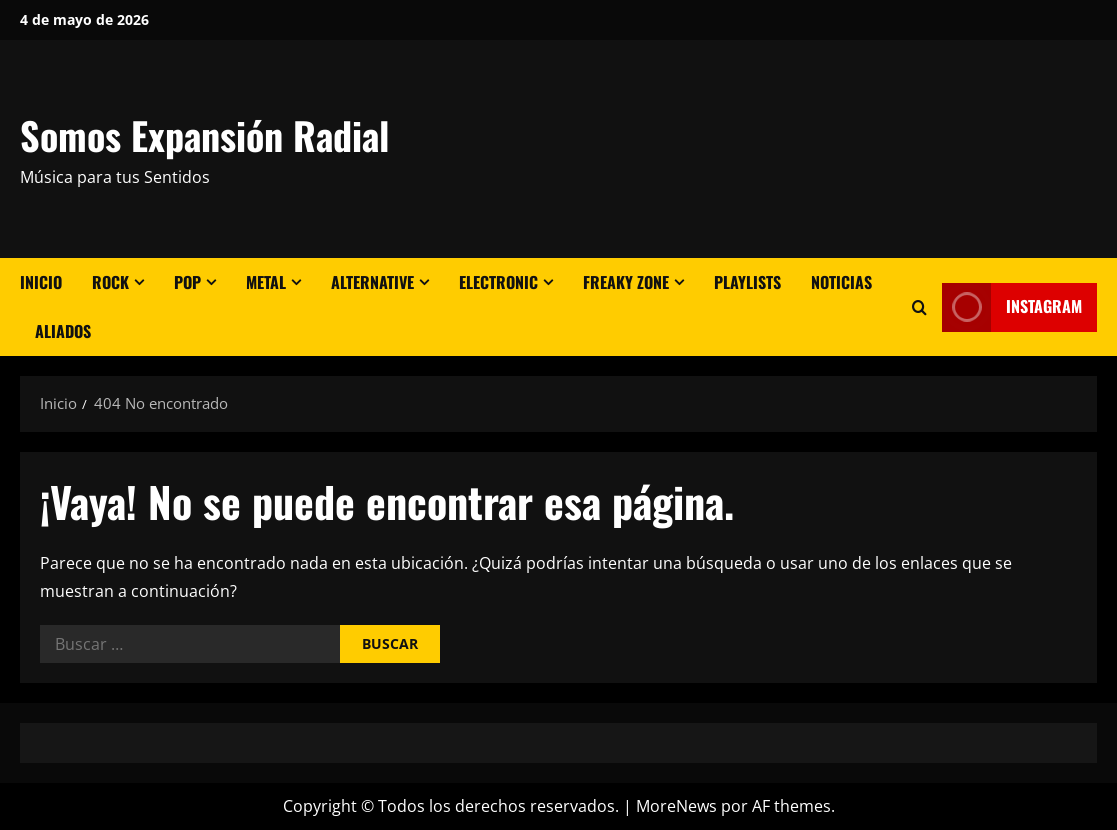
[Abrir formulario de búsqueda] (919, 307)
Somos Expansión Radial (204, 135)
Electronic (498, 282)
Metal (266, 282)
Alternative (372, 282)
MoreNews (676, 806)
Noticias (841, 282)
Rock (110, 282)
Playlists (747, 282)
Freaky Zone (626, 282)
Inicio (41, 282)
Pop (187, 282)
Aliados (63, 331)
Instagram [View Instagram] (1012, 307)
